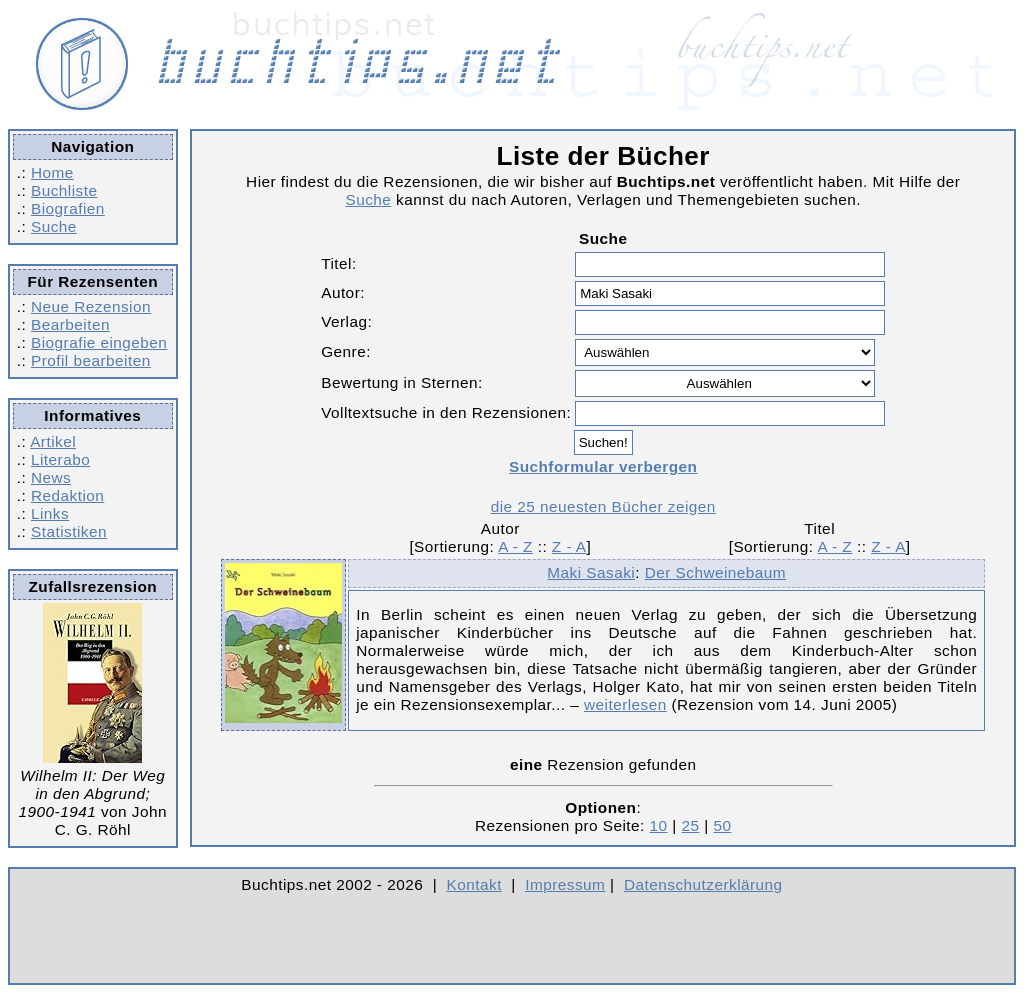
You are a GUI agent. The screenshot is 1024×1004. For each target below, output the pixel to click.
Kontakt (474, 884)
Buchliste (64, 190)
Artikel (53, 441)
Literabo (60, 459)
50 (722, 825)
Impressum (565, 884)
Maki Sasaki (591, 572)
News (51, 477)
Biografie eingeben (99, 342)
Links (50, 513)
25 (690, 825)
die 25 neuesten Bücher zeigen (603, 506)
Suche (54, 226)
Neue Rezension (91, 306)
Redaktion (67, 495)
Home (52, 172)
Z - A (569, 546)
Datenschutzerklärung (703, 884)
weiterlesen (625, 704)
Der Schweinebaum (715, 572)
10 (659, 825)
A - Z (515, 546)
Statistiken (69, 531)
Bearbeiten (70, 324)
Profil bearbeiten (91, 360)
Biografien (68, 208)
